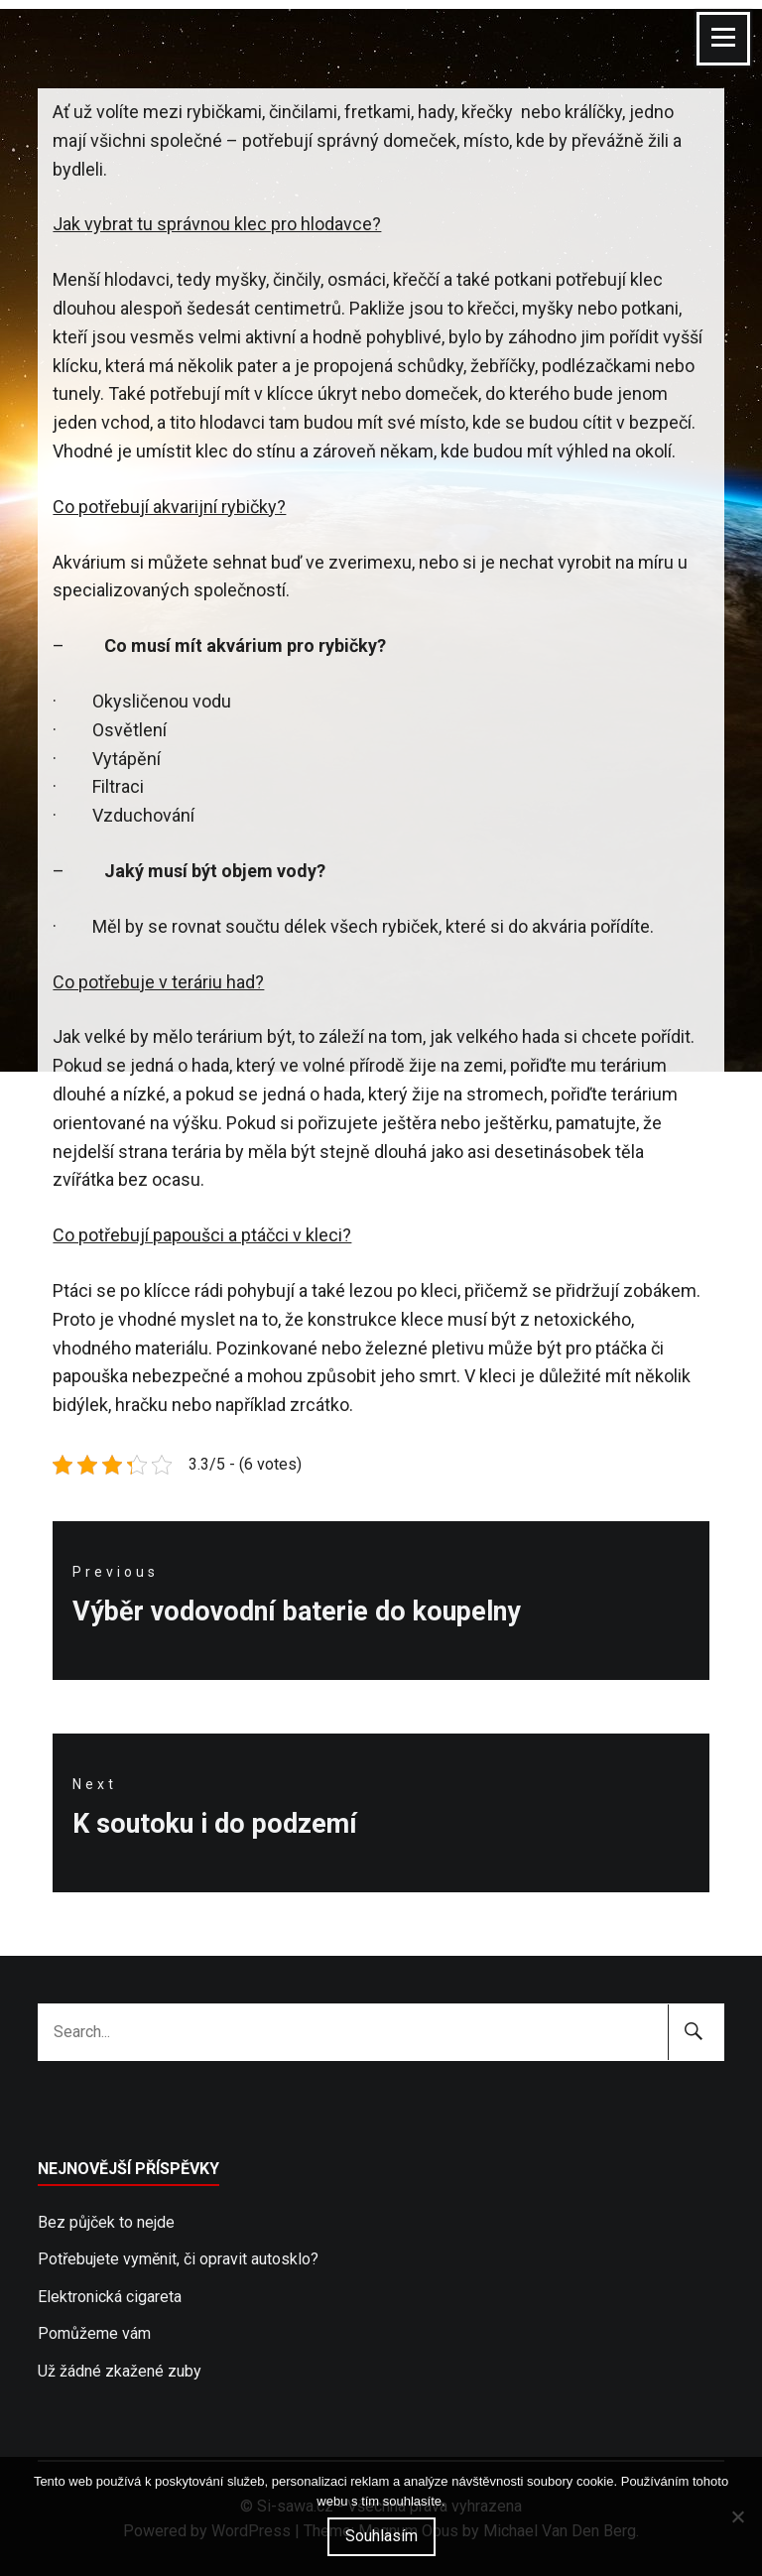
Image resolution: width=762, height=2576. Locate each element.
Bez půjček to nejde (106, 2222)
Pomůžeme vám (94, 2333)
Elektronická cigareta (110, 2296)
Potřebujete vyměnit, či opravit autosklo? (178, 2259)
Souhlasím (381, 2535)
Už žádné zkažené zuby (119, 2371)
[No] (737, 2516)
